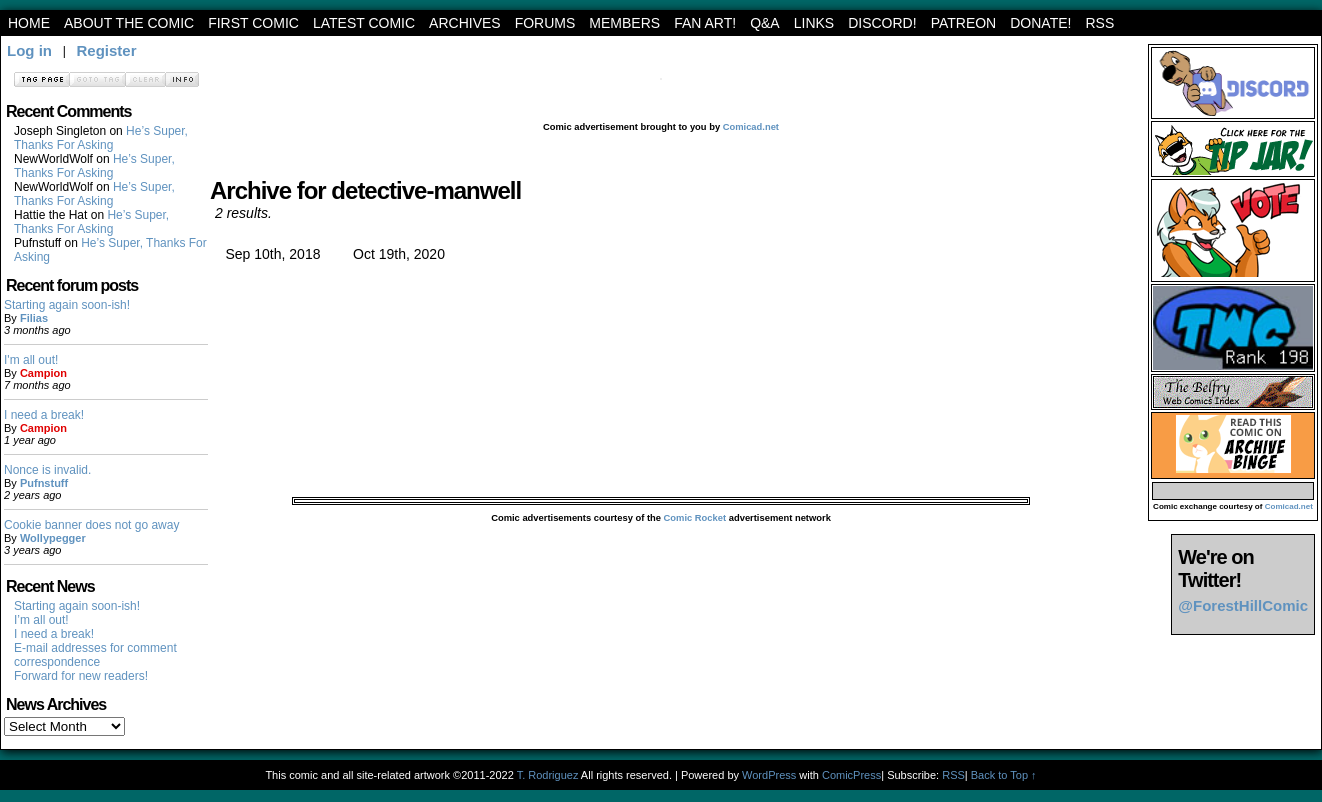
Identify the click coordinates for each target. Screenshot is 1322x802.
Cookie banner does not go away (91, 525)
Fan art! (705, 23)
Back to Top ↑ (1004, 775)
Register (106, 50)
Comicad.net (751, 127)
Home (29, 23)
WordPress (769, 775)
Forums (545, 23)
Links (814, 23)
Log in (29, 50)
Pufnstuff (44, 483)
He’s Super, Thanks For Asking (101, 138)
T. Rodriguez (548, 775)
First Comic (253, 23)
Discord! (882, 23)
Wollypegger (53, 538)
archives (465, 23)
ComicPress (851, 775)
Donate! (1040, 23)
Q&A (765, 23)
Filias (34, 318)
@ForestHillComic (1243, 605)
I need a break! (44, 415)
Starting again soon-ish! (67, 305)
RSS (1099, 23)
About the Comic (129, 23)
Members (624, 23)
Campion (43, 373)
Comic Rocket (695, 518)
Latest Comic (364, 23)
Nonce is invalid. (47, 470)
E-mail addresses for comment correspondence (95, 655)
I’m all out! (41, 620)
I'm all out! (31, 360)
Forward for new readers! (81, 676)
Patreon (964, 23)
